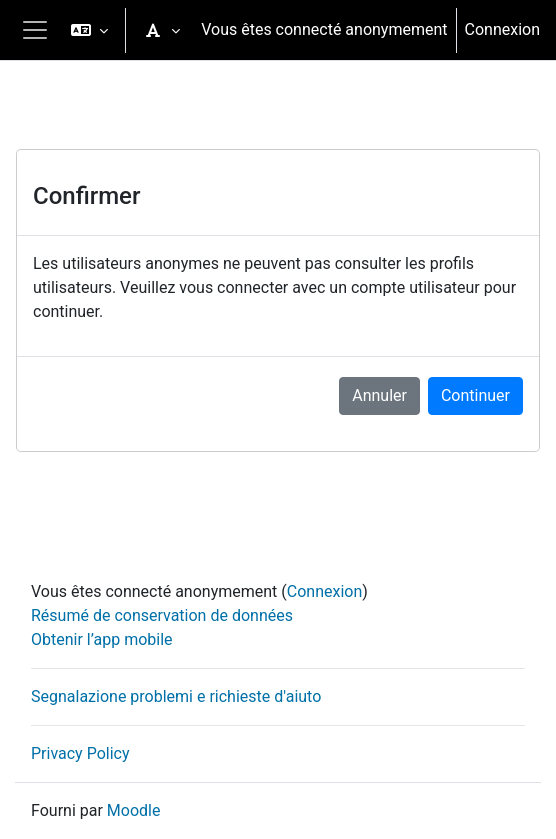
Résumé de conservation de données (162, 615)
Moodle (134, 810)
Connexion (502, 29)
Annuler (379, 395)
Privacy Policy (80, 753)
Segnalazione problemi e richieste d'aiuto (176, 696)
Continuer (475, 395)
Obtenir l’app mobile (102, 639)
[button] (89, 30)
